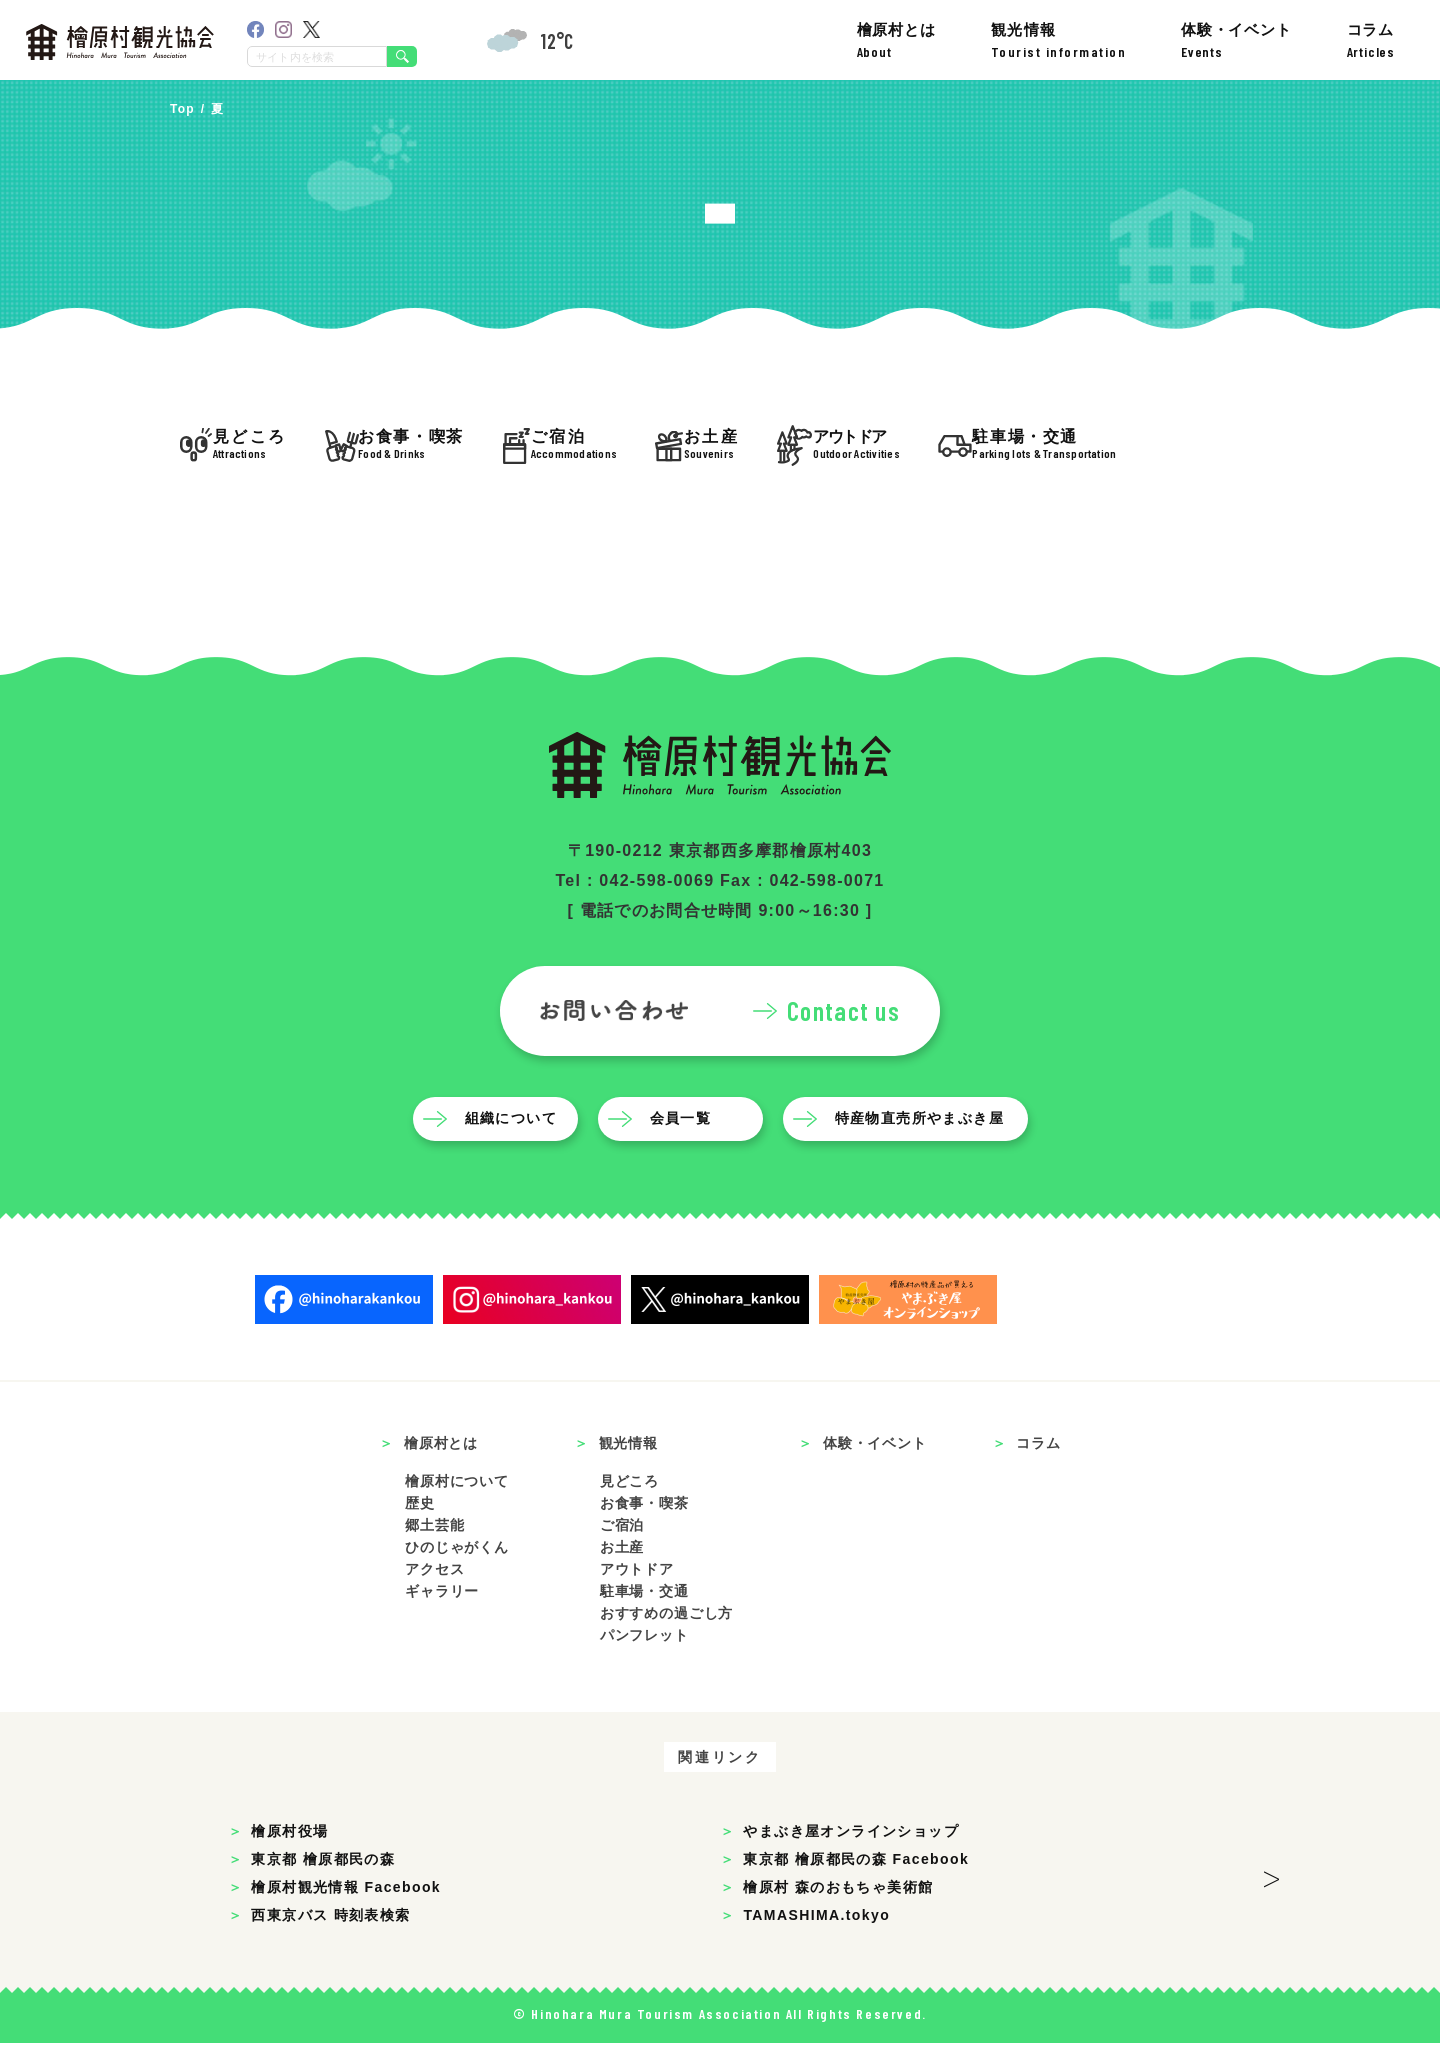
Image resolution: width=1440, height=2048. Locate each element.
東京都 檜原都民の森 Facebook (856, 1864)
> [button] (1271, 1878)
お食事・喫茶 (644, 1508)
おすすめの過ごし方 (667, 1618)
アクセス (434, 1574)
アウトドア (637, 1574)
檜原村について (457, 1486)
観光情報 (1059, 40)
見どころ (629, 1486)
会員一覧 (681, 1123)
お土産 (622, 1552)
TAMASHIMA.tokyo (816, 1920)
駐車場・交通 (644, 1596)
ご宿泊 (622, 1530)
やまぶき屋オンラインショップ (851, 1836)
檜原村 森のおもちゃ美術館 (838, 1892)
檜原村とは (896, 40)
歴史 (420, 1508)
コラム (1371, 40)
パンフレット (644, 1640)
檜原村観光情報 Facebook (346, 1892)
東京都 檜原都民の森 (323, 1864)
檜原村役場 (289, 1836)
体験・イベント (1236, 40)
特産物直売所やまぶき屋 (919, 1123)
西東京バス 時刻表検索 (330, 1920)
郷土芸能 (434, 1530)
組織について (511, 1123)
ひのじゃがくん (457, 1552)
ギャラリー (442, 1596)
